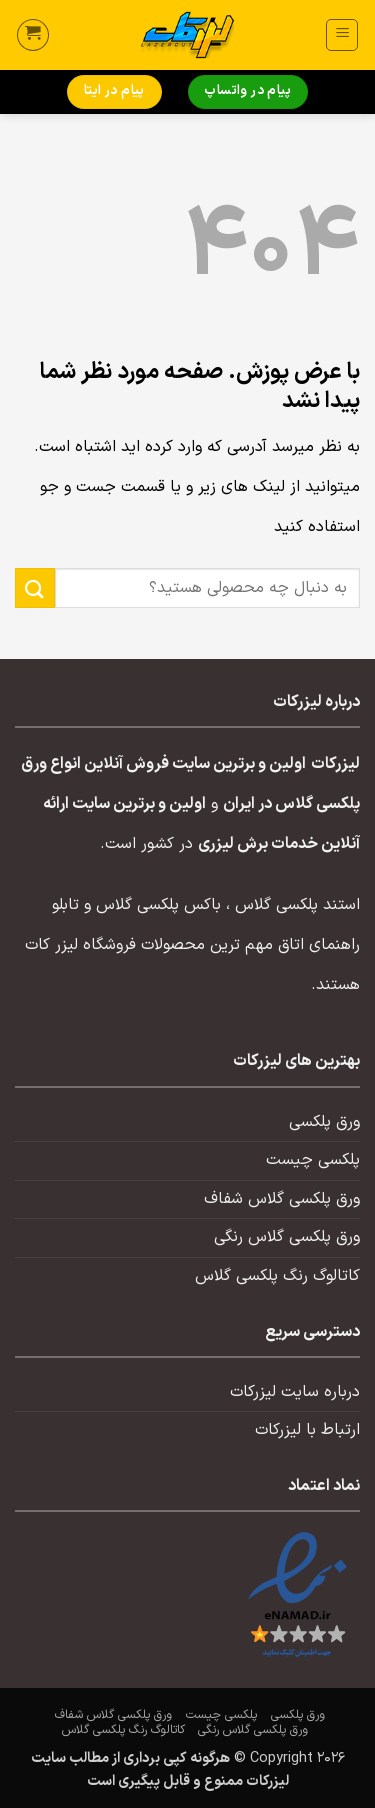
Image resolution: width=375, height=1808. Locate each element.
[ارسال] (35, 587)
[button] (342, 35)
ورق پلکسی (324, 1122)
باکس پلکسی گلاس (158, 905)
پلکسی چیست (313, 1160)
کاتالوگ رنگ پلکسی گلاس (277, 1276)
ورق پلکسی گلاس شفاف (282, 1199)
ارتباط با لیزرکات (307, 1430)
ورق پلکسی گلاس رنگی (287, 1237)
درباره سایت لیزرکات (295, 1392)
